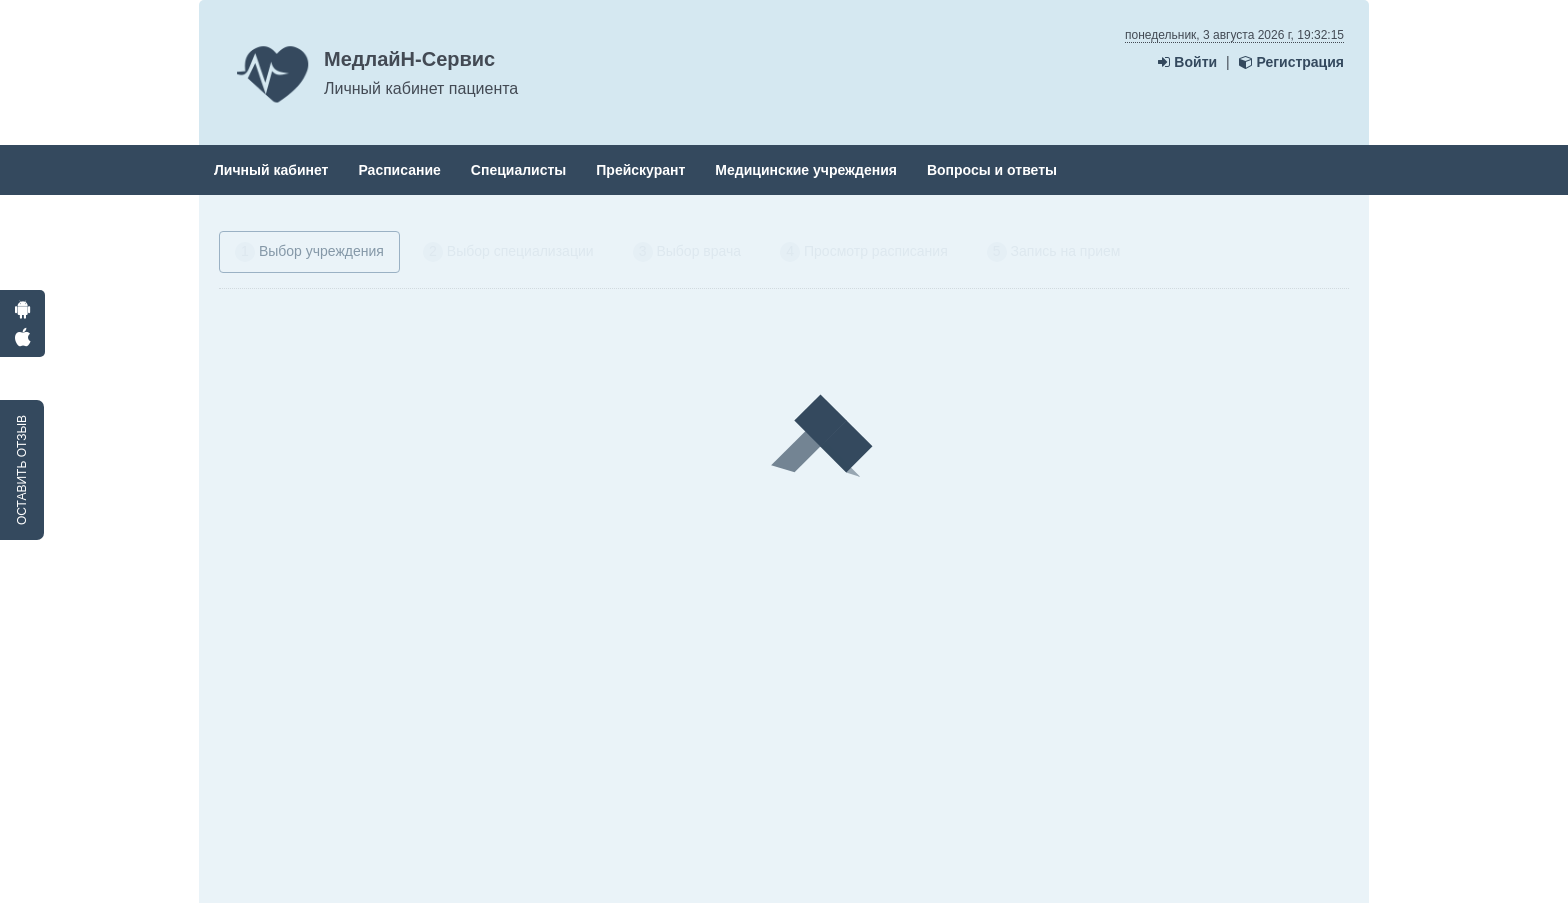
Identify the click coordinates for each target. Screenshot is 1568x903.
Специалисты (518, 170)
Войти (1187, 62)
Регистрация (1291, 62)
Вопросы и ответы (992, 170)
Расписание (399, 170)
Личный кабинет (271, 170)
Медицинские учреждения (806, 170)
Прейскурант (640, 170)
